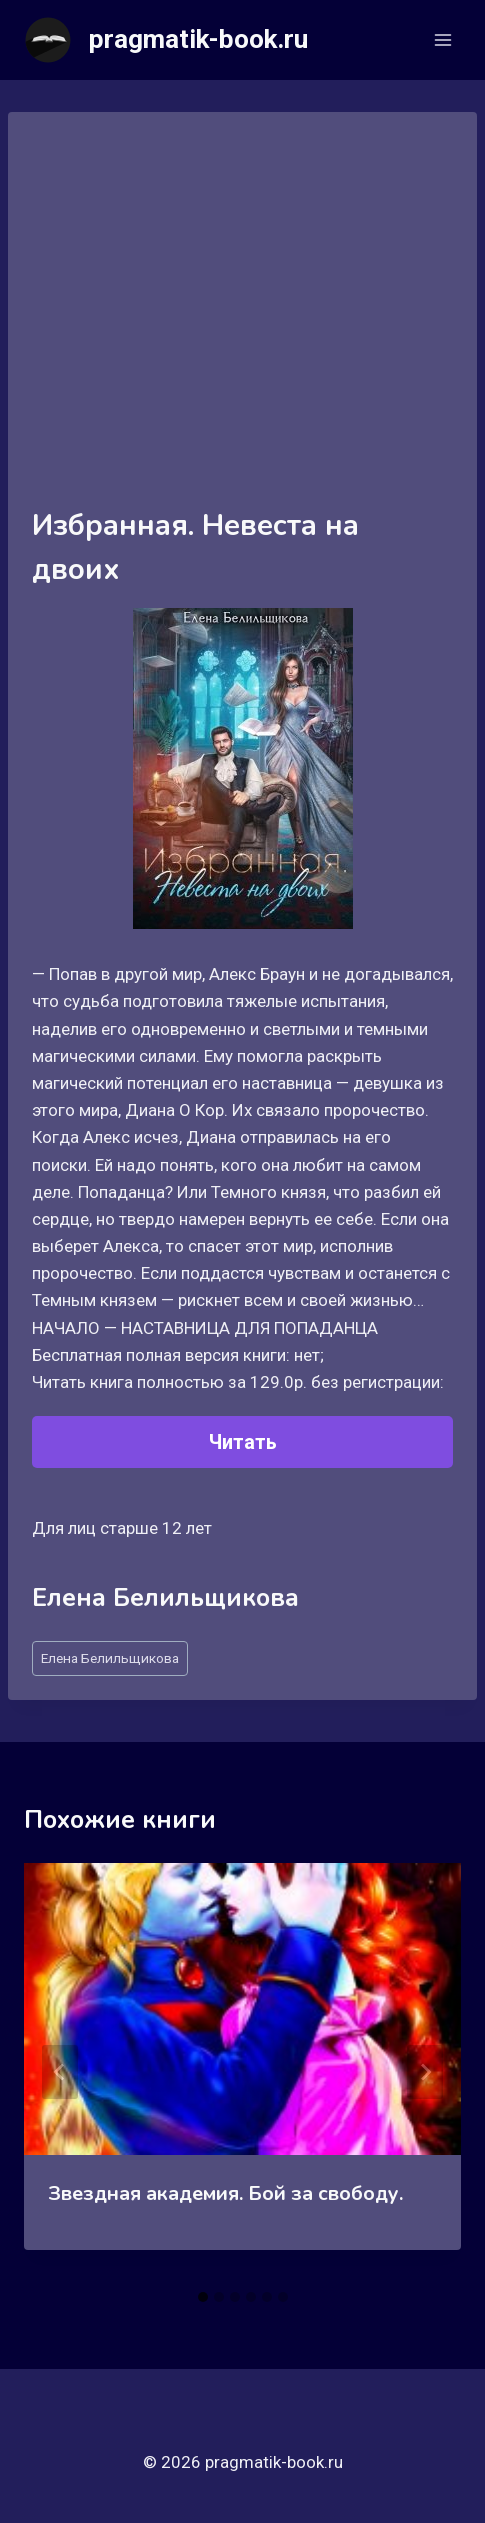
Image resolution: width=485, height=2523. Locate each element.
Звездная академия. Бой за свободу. (225, 2193)
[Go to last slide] (60, 2072)
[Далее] (425, 2072)
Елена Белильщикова (110, 1658)
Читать (243, 1442)
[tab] (203, 2297)
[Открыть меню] (442, 39)
